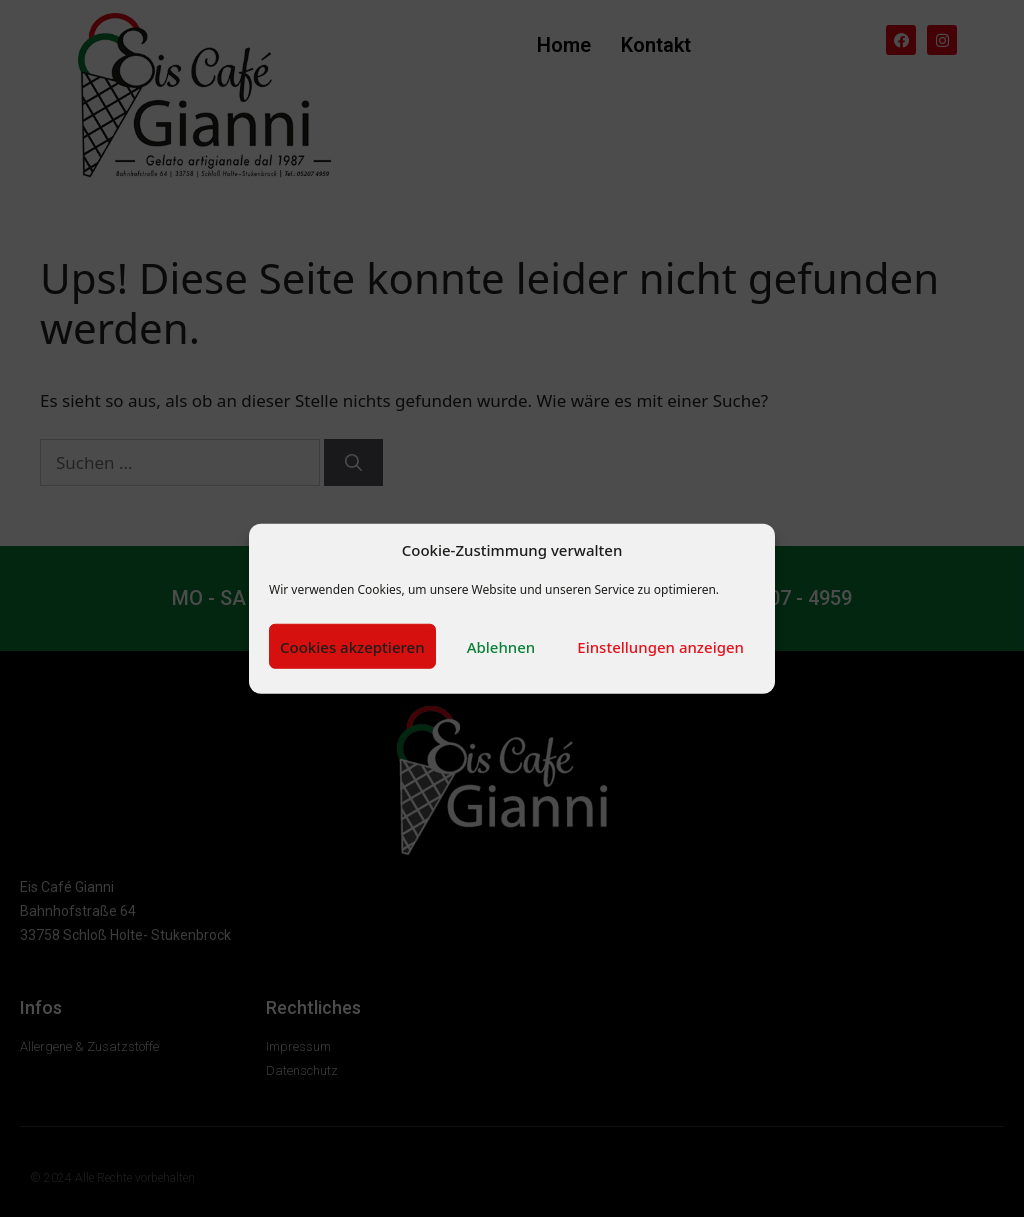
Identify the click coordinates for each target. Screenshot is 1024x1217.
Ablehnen (501, 646)
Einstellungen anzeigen (660, 646)
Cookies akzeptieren (352, 646)
